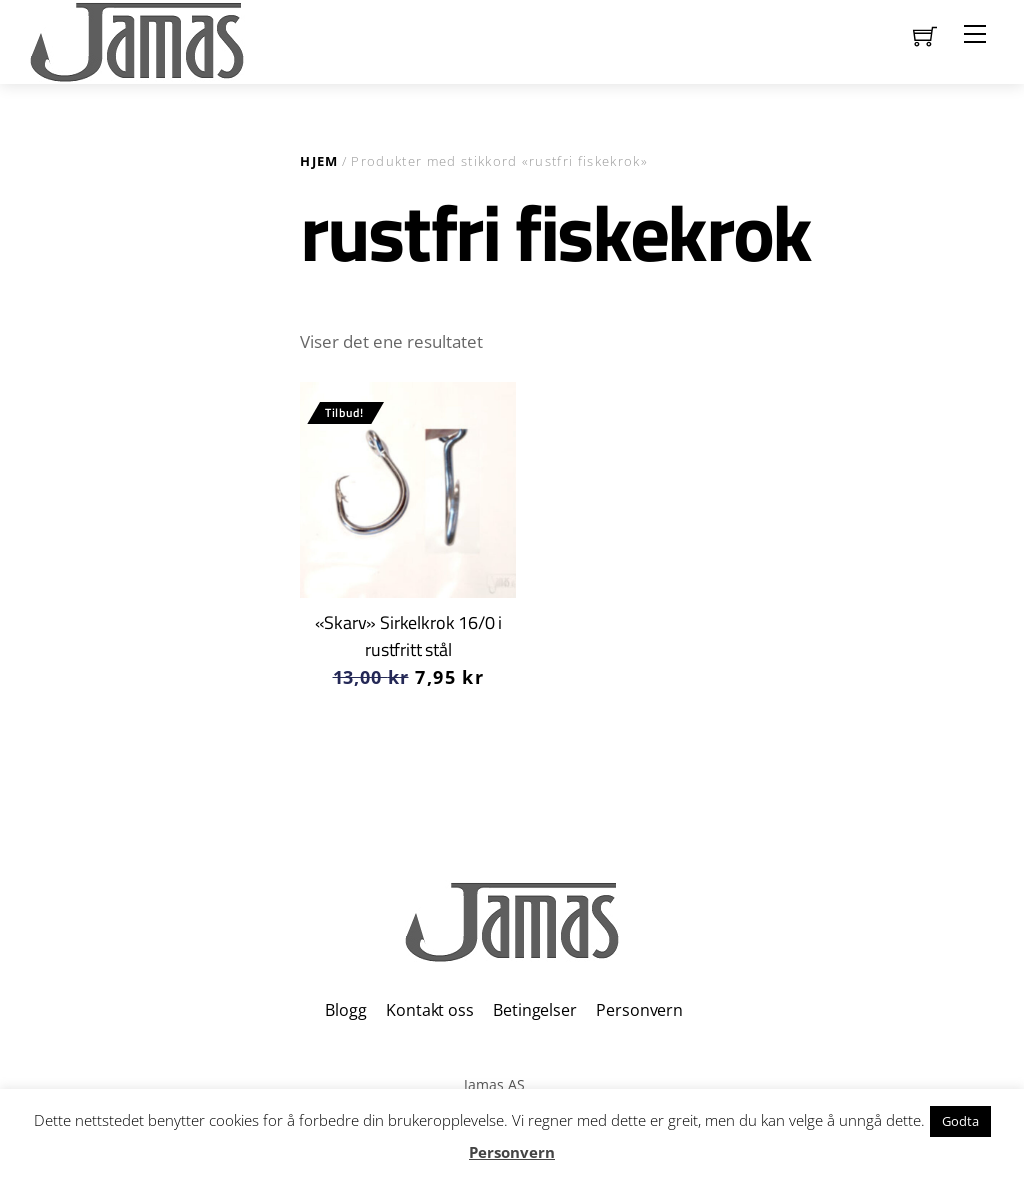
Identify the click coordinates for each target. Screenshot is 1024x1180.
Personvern (639, 1010)
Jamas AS (494, 1084)
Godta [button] (960, 1121)
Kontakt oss (429, 1010)
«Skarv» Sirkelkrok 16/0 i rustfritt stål (409, 635)
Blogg (345, 1010)
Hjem (319, 161)
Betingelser (534, 1010)
